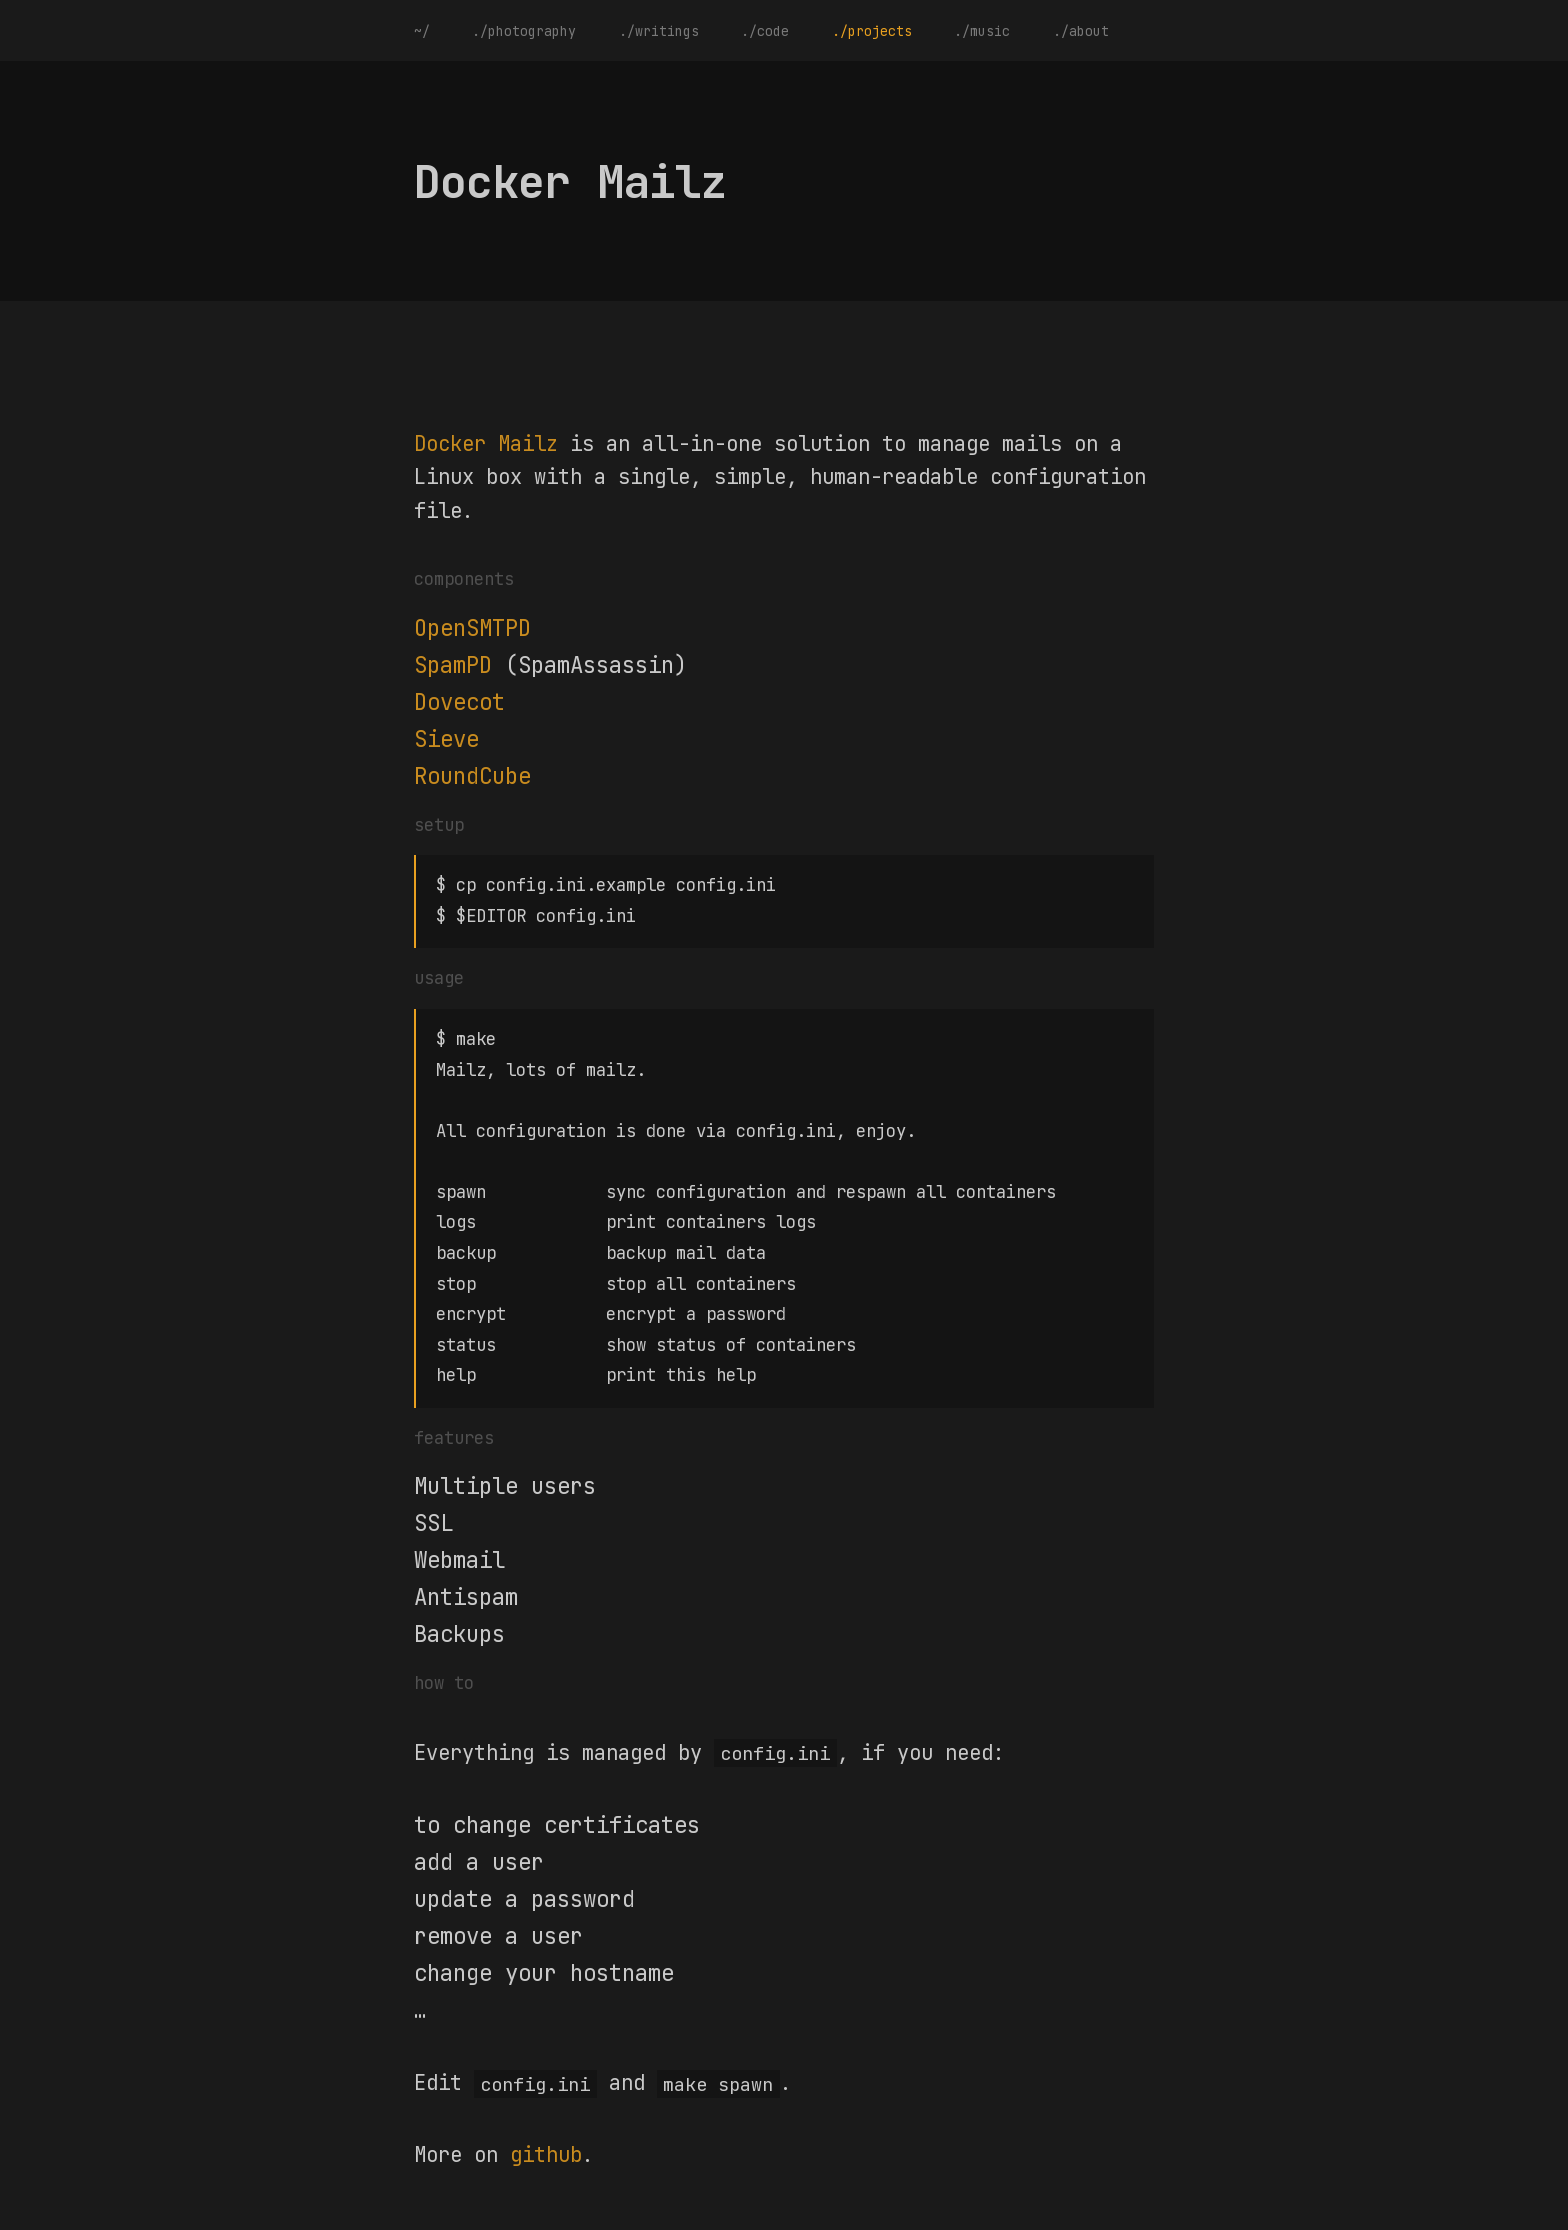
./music (982, 31)
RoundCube (472, 776)
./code (765, 31)
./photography (524, 31)
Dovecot (459, 702)
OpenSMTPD (472, 628)
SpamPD (453, 665)
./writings (659, 31)
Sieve (446, 739)
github (546, 2140)
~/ (422, 31)
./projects (872, 31)
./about (1081, 31)
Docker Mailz (486, 443)
